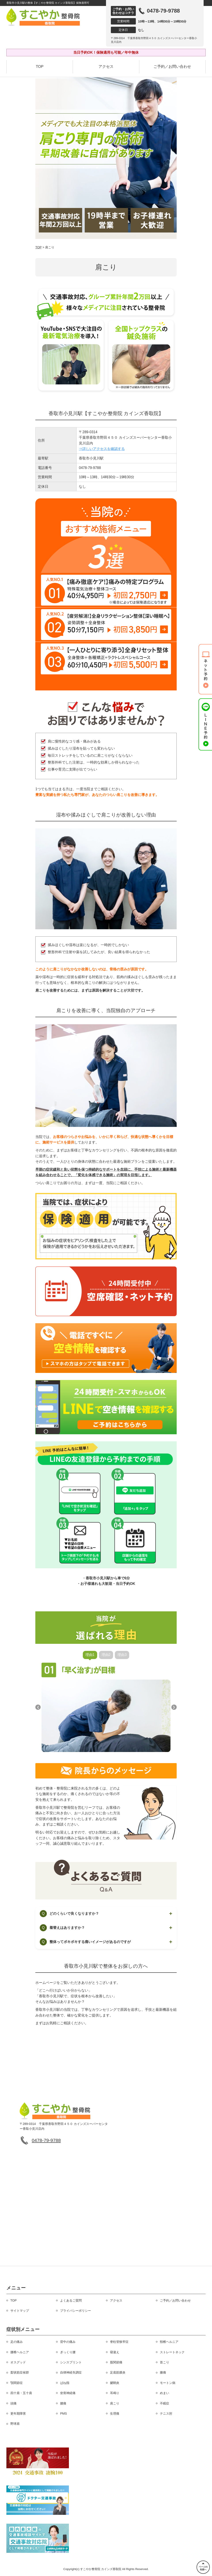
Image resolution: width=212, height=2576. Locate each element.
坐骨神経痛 (68, 2393)
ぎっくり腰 (68, 2352)
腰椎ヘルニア (19, 2352)
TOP (40, 66)
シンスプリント (71, 2362)
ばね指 (64, 2383)
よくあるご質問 (71, 2300)
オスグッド (18, 2362)
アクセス (106, 66)
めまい (164, 2393)
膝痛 (163, 2372)
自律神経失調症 (71, 2372)
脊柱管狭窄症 (119, 2342)
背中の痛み (68, 2342)
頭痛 (13, 2403)
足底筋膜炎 (117, 2372)
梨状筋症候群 (19, 2372)
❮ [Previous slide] (38, 1707)
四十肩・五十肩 (21, 2393)
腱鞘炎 (114, 2383)
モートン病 (167, 2383)
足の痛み (16, 2342)
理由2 (106, 1655)
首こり (164, 2362)
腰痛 (63, 2403)
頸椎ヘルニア (169, 2342)
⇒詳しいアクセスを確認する (102, 449)
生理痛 (114, 2413)
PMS (63, 2413)
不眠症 (164, 2403)
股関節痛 (116, 2362)
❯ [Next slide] (174, 1707)
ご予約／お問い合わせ (172, 66)
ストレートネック (172, 2352)
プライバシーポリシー (75, 2310)
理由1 (90, 1655)
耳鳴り (114, 2393)
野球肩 (15, 2423)
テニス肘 (166, 2413)
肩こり (114, 2403)
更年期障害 (18, 2413)
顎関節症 (16, 2383)
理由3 (122, 1655)
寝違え (114, 2352)
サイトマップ (19, 2310)
